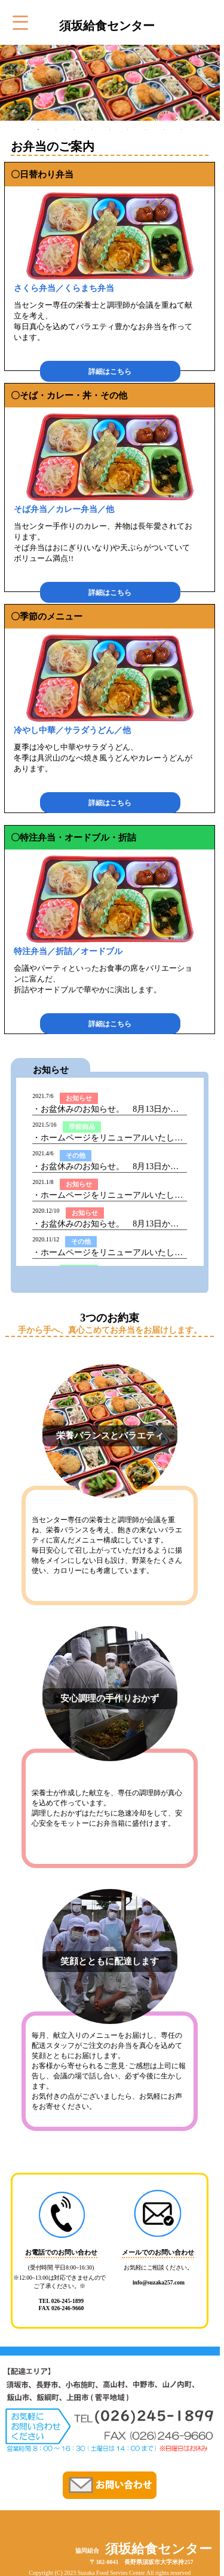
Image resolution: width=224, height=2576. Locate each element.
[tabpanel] (110, 83)
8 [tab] (164, 130)
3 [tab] (74, 130)
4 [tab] (92, 130)
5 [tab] (110, 130)
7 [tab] (146, 130)
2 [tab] (56, 130)
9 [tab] (182, 130)
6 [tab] (128, 130)
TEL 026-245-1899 (61, 2301)
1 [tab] (38, 130)
